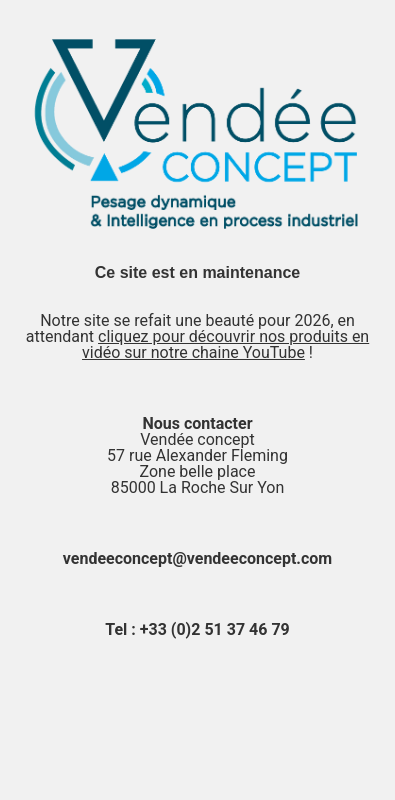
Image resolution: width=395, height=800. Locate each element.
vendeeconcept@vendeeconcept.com (197, 558)
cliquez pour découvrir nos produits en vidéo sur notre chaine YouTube (225, 344)
